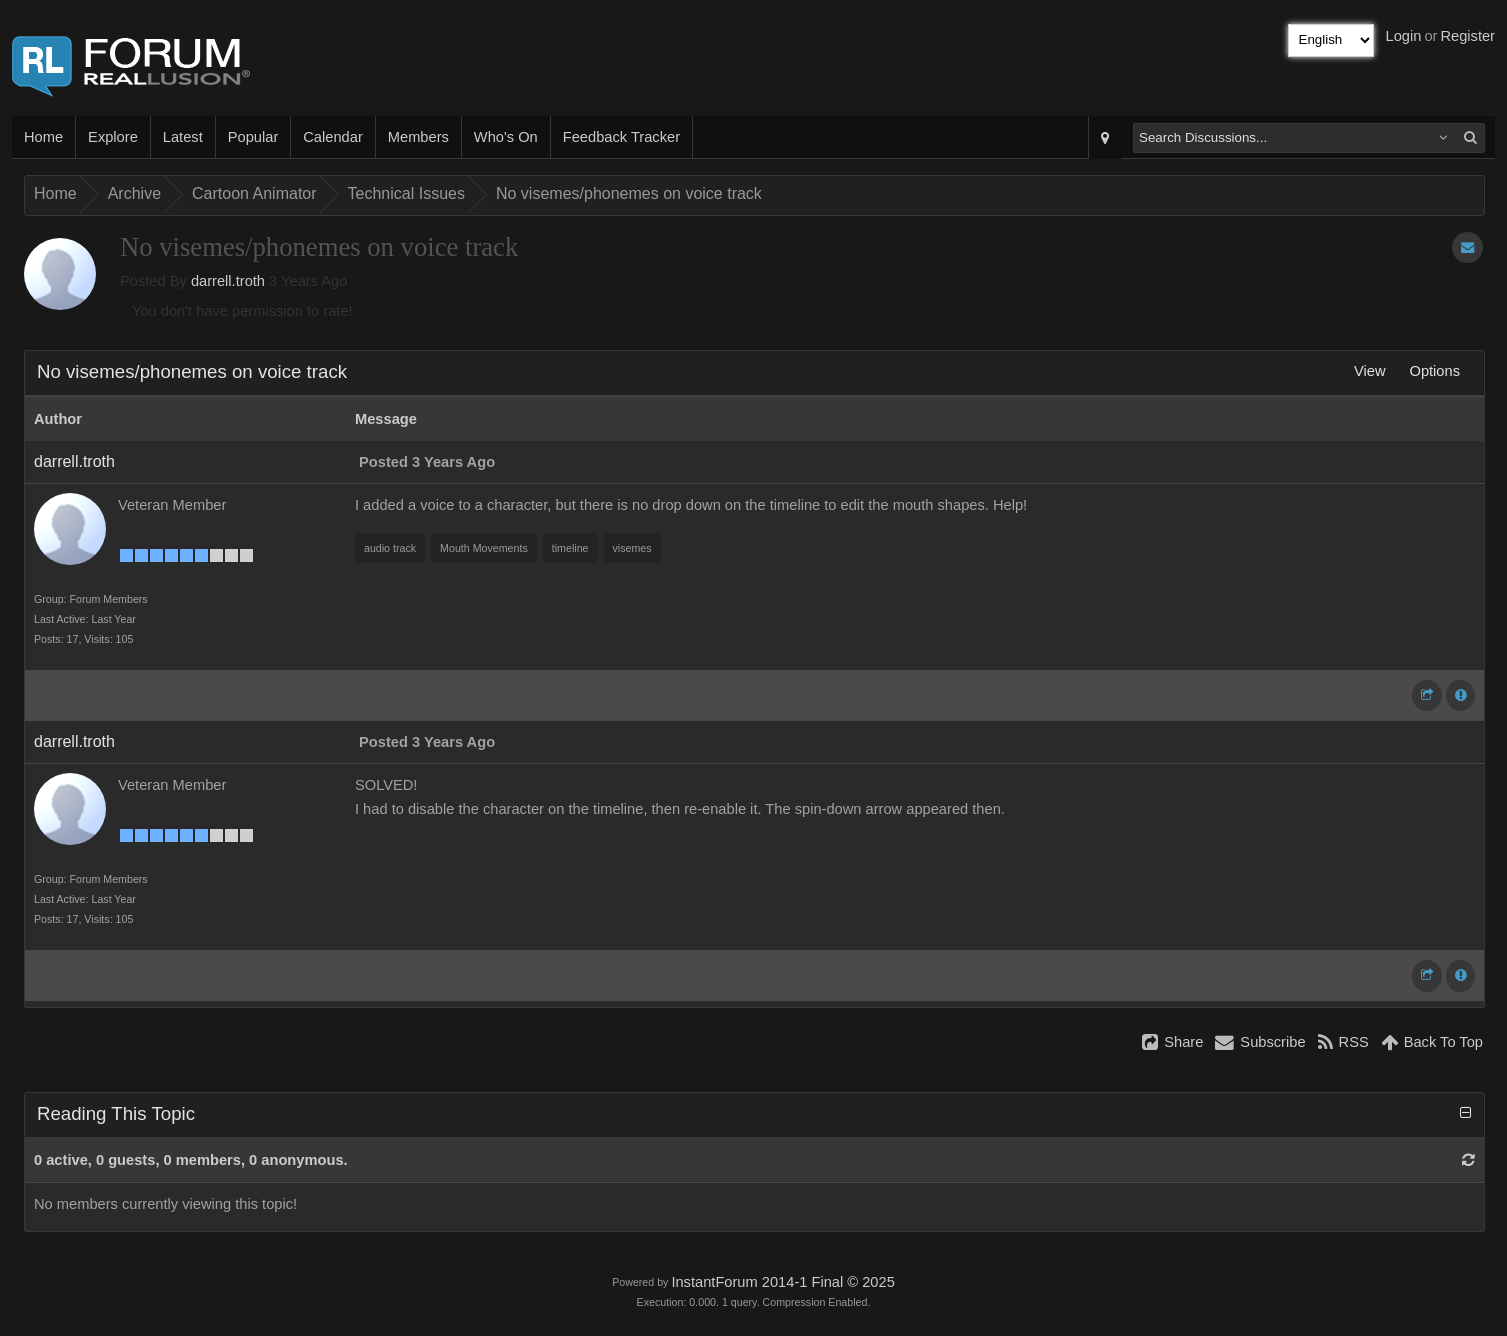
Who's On (506, 137)
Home (43, 137)
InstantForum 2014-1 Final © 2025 (782, 1282)
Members (418, 137)
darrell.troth (228, 281)
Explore (113, 137)
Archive (134, 193)
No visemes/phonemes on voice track (629, 193)
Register (1467, 36)
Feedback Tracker (621, 137)
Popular (253, 137)
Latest (183, 137)
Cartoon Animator (254, 193)
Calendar (332, 137)
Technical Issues (406, 193)
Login (1404, 36)
